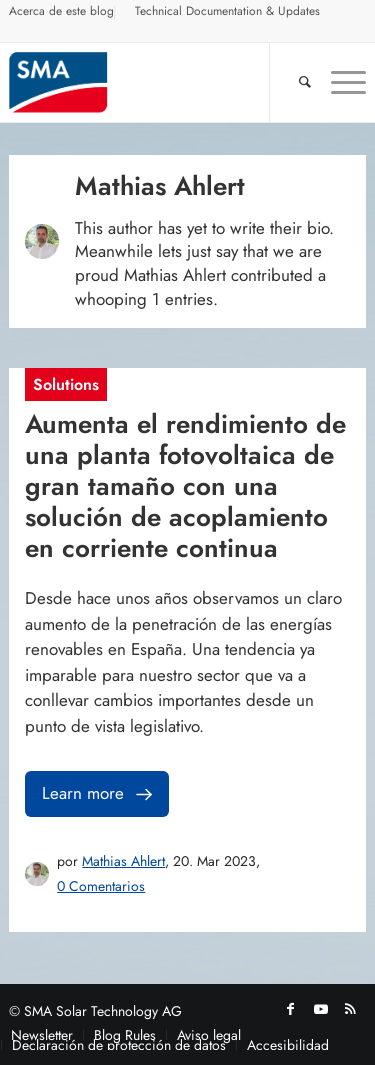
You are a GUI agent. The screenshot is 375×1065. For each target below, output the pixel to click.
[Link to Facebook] (291, 1009)
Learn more (99, 793)
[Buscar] (295, 82)
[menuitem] (62, 14)
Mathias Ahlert (123, 861)
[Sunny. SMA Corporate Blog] (151, 82)
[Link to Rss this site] (351, 1009)
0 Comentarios (101, 886)
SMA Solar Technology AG (103, 1011)
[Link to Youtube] (321, 1009)
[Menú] (338, 82)
